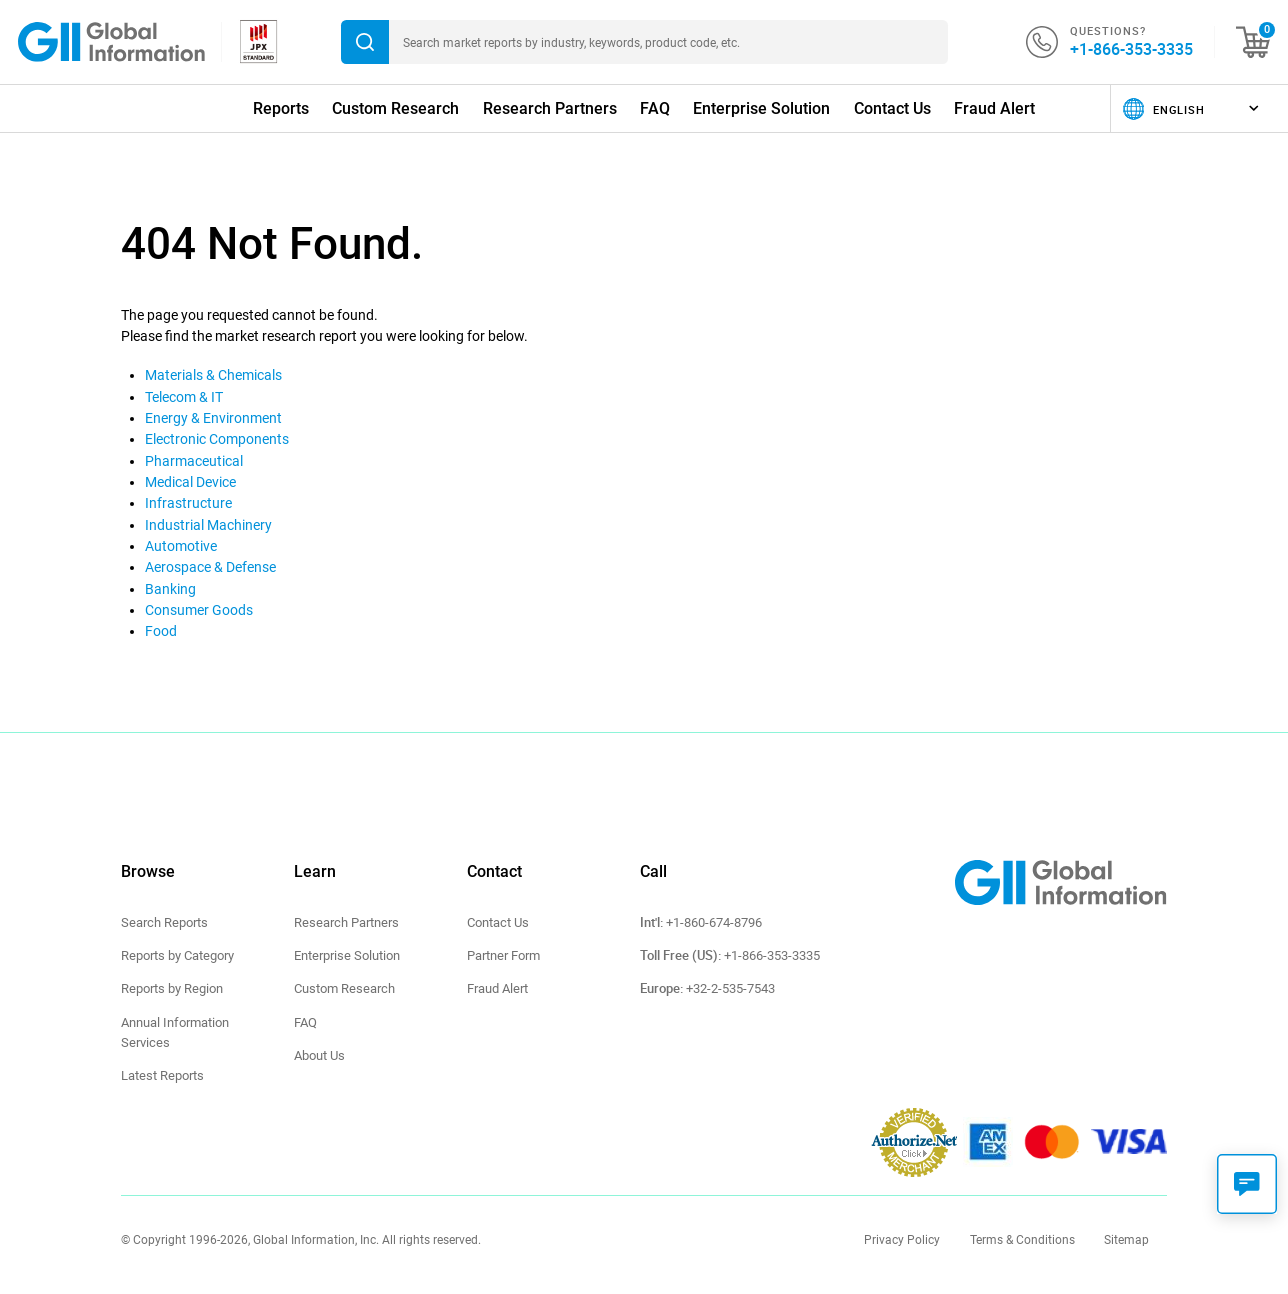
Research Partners (550, 108)
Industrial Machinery (208, 525)
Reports (281, 108)
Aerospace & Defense (210, 567)
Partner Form (503, 955)
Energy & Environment (213, 418)
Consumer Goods (199, 610)
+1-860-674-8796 (714, 922)
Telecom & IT (184, 397)
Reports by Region (172, 988)
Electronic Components (217, 439)
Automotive (181, 546)
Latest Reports (162, 1075)
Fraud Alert (994, 108)
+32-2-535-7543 (730, 988)
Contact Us (892, 108)
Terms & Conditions (1022, 1240)
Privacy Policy (902, 1240)
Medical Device (190, 482)
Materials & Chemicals (213, 375)
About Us (319, 1055)
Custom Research (395, 108)
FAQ (655, 108)
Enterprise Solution (761, 108)
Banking (170, 589)
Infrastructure (188, 503)
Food (161, 631)
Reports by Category (177, 955)
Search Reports (164, 922)
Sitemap (1126, 1240)
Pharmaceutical (194, 461)
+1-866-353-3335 (1131, 49)
